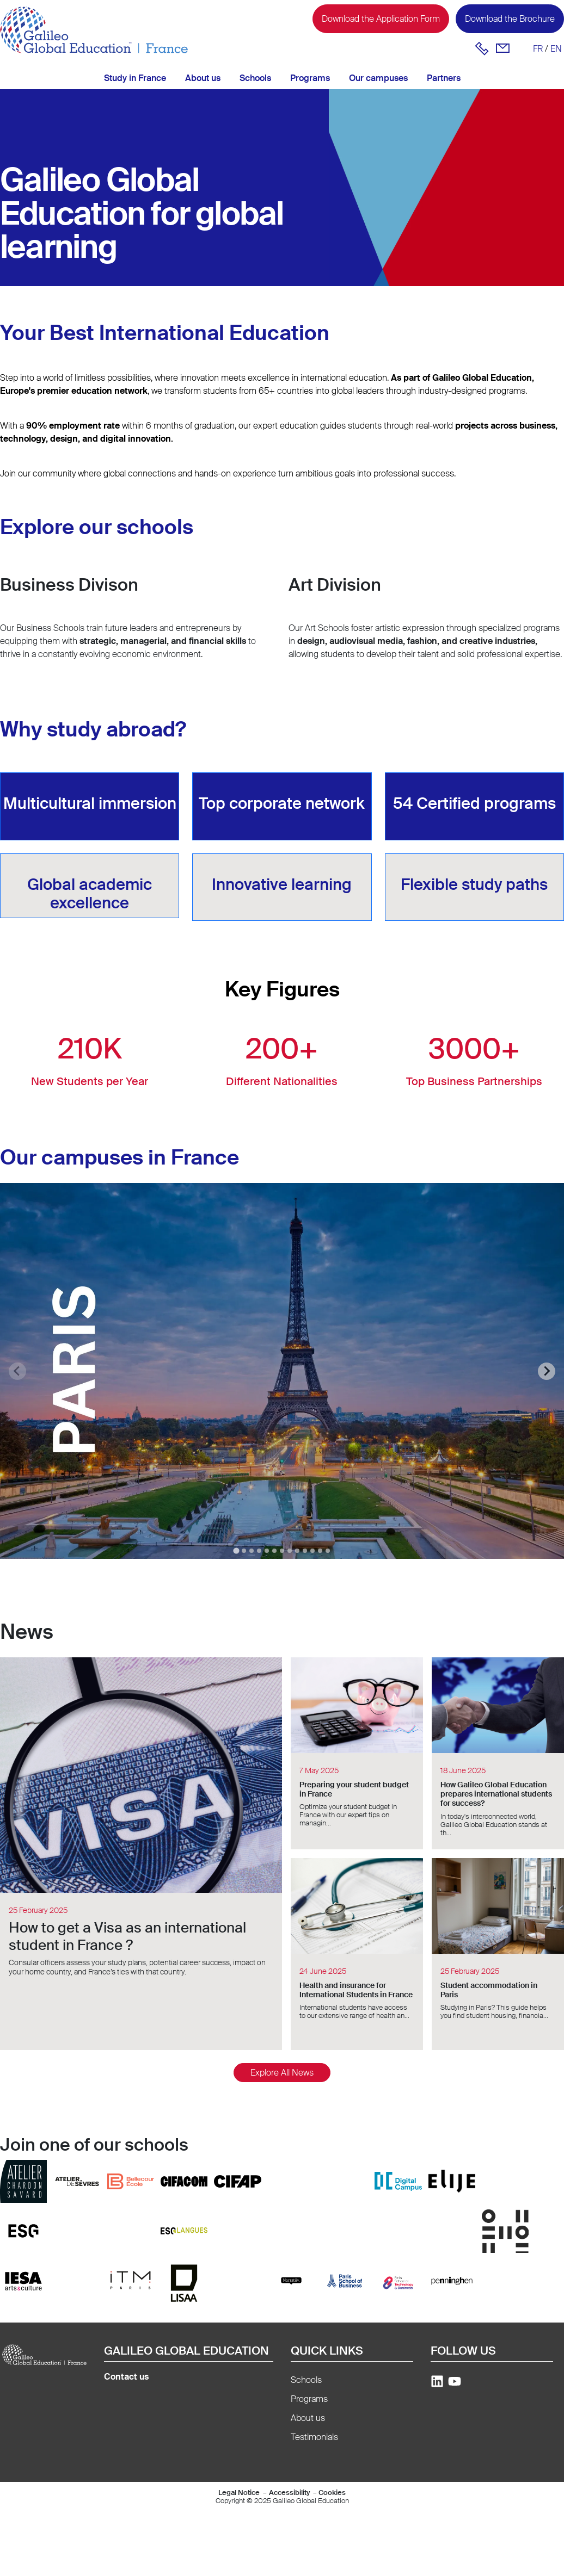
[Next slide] (546, 1371)
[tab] (236, 1550)
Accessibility (289, 2492)
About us (202, 78)
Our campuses (378, 78)
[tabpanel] (282, 1371)
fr (538, 48)
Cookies (332, 2492)
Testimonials (314, 2437)
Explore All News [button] (282, 2072)
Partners (444, 78)
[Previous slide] (17, 1371)
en (556, 48)
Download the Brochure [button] (510, 18)
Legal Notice (239, 2492)
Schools (255, 78)
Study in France (135, 78)
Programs (310, 78)
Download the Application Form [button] (381, 18)
